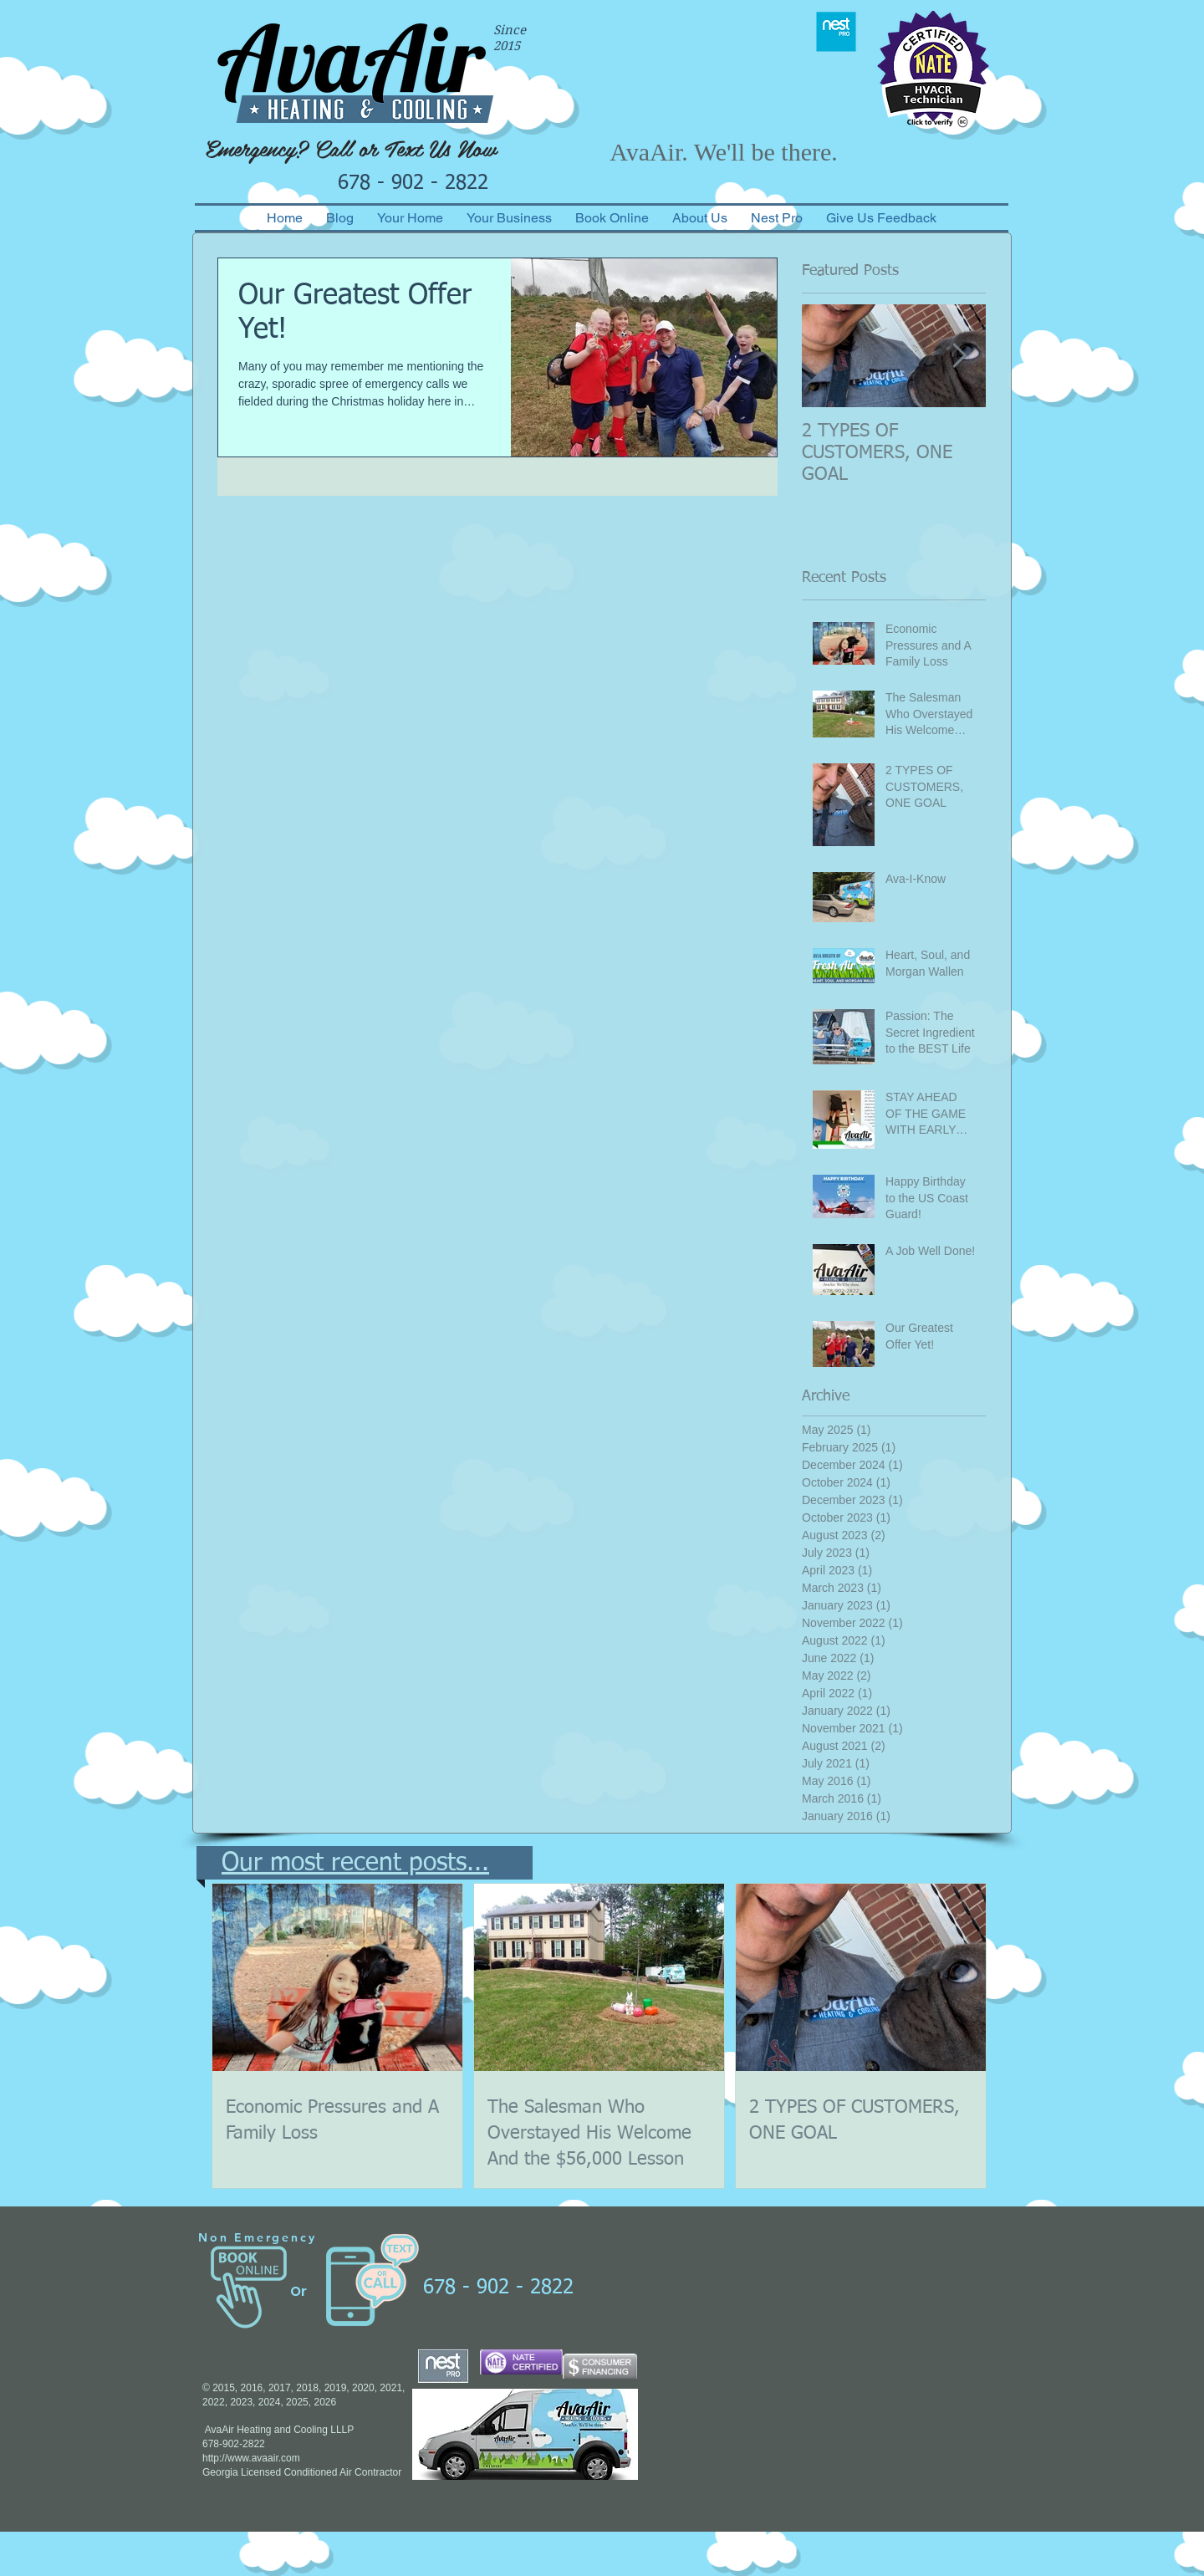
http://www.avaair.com (251, 2458)
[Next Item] (959, 356)
